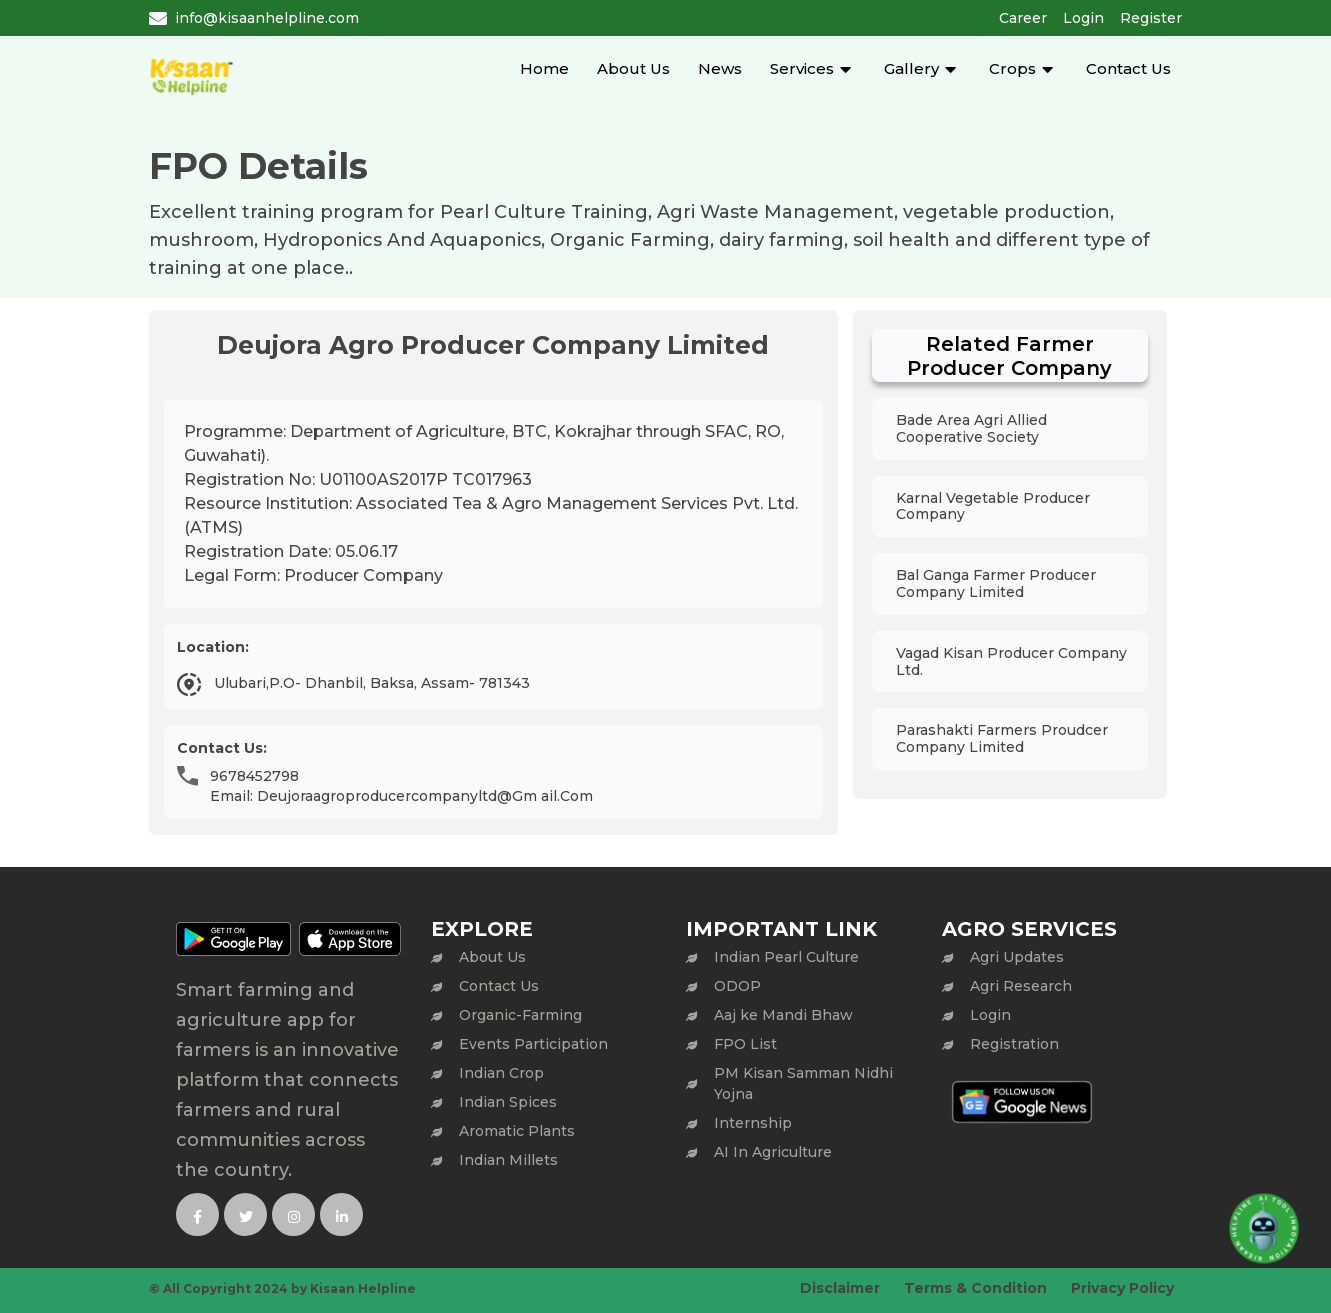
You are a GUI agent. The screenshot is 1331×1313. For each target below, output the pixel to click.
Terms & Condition (975, 1288)
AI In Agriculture (773, 1152)
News (720, 68)
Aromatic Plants (517, 1131)
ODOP (737, 986)
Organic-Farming (520, 1015)
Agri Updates (1017, 957)
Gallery (911, 68)
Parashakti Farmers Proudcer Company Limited (1002, 738)
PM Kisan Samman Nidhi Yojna (803, 1083)
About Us (633, 68)
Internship (753, 1123)
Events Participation (533, 1044)
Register (1151, 18)
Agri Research (1021, 986)
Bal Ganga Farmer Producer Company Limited (996, 583)
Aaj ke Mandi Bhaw (783, 1015)
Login (1083, 18)
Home (544, 68)
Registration (1014, 1044)
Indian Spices (508, 1102)
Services (802, 68)
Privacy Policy (1122, 1288)
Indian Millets (508, 1160)
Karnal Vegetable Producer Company (993, 506)
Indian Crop (501, 1073)
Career (1023, 18)
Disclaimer (840, 1288)
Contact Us (1128, 68)
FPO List (745, 1044)
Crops (1012, 68)
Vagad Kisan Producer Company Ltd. (1011, 661)
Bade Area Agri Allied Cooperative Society (971, 428)
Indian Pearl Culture (786, 957)
